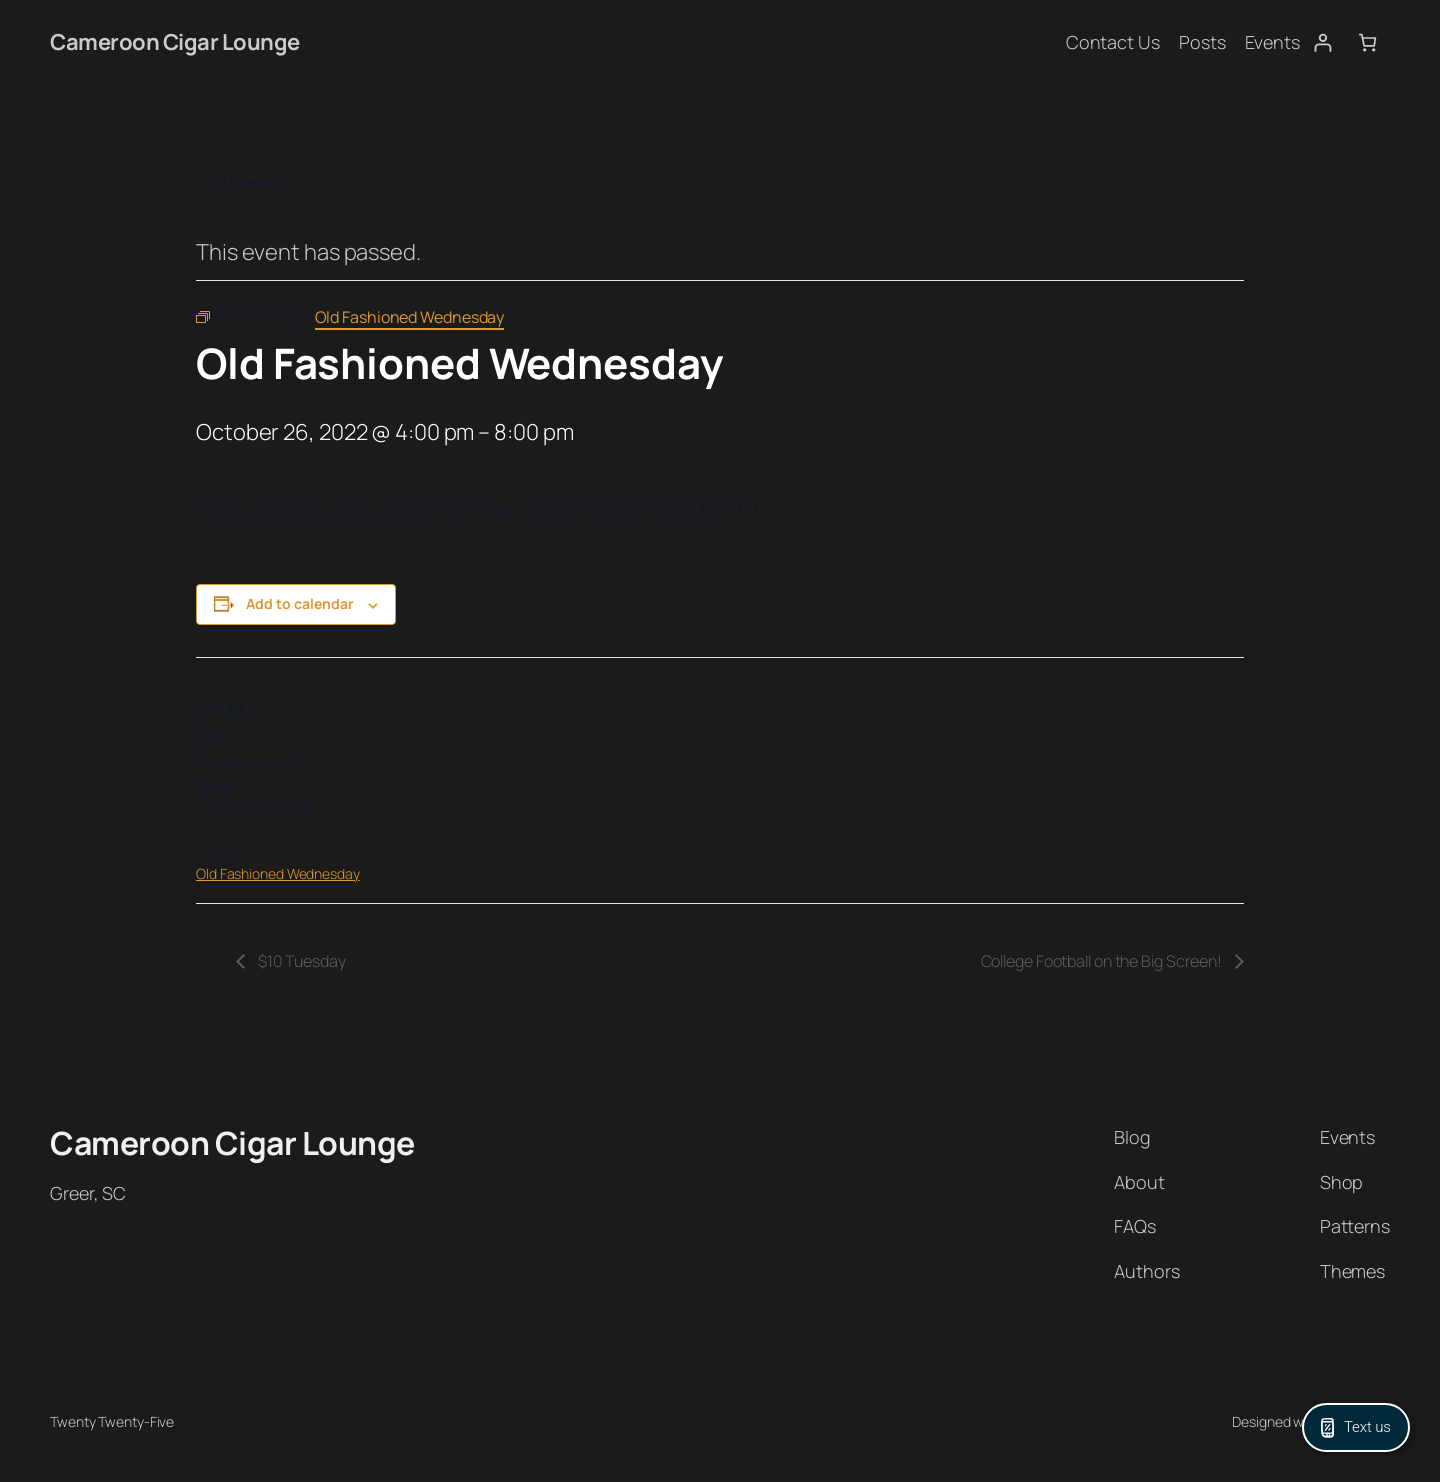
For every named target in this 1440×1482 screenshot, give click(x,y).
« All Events (239, 183)
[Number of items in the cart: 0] (1367, 42)
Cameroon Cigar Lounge (175, 42)
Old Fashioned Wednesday (278, 873)
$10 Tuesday (300, 961)
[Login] (1322, 42)
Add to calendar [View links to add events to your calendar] (300, 603)
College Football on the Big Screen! (1103, 961)
